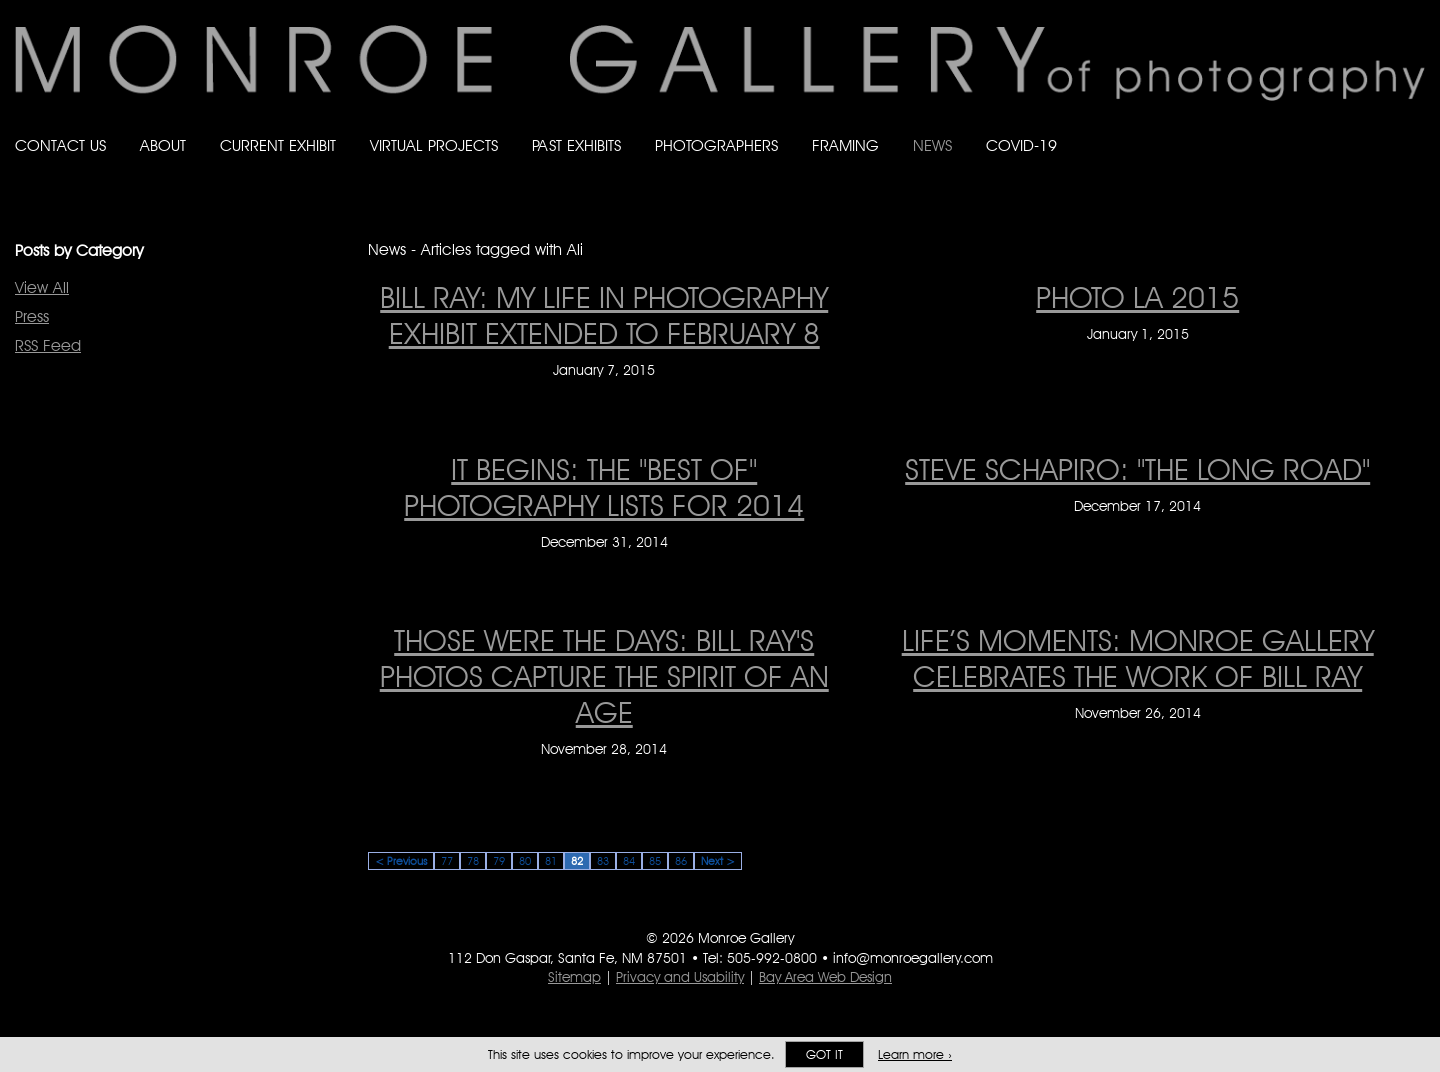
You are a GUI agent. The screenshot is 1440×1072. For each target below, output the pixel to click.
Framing (845, 145)
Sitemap (574, 977)
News (932, 145)
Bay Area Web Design (825, 977)
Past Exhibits (576, 145)
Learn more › (915, 1054)
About (163, 145)
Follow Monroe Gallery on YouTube (1416, 126)
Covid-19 (1021, 145)
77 (447, 861)
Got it (824, 1054)
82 (577, 861)
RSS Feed (48, 345)
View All (42, 287)
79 (499, 861)
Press (32, 316)
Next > (718, 861)
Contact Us (60, 145)
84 (629, 861)
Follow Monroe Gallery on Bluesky (1337, 126)
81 (551, 861)
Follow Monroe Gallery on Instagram (1376, 126)
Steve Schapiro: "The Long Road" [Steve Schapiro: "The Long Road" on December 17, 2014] (1137, 469)
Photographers (716, 145)
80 (525, 861)
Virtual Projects (434, 145)
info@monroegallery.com (913, 958)
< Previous (401, 861)
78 (473, 861)
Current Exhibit (278, 145)
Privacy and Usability (680, 977)
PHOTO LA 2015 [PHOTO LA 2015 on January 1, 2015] (1137, 297)
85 (655, 861)
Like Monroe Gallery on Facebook (1296, 126)
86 (681, 861)
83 (603, 861)
